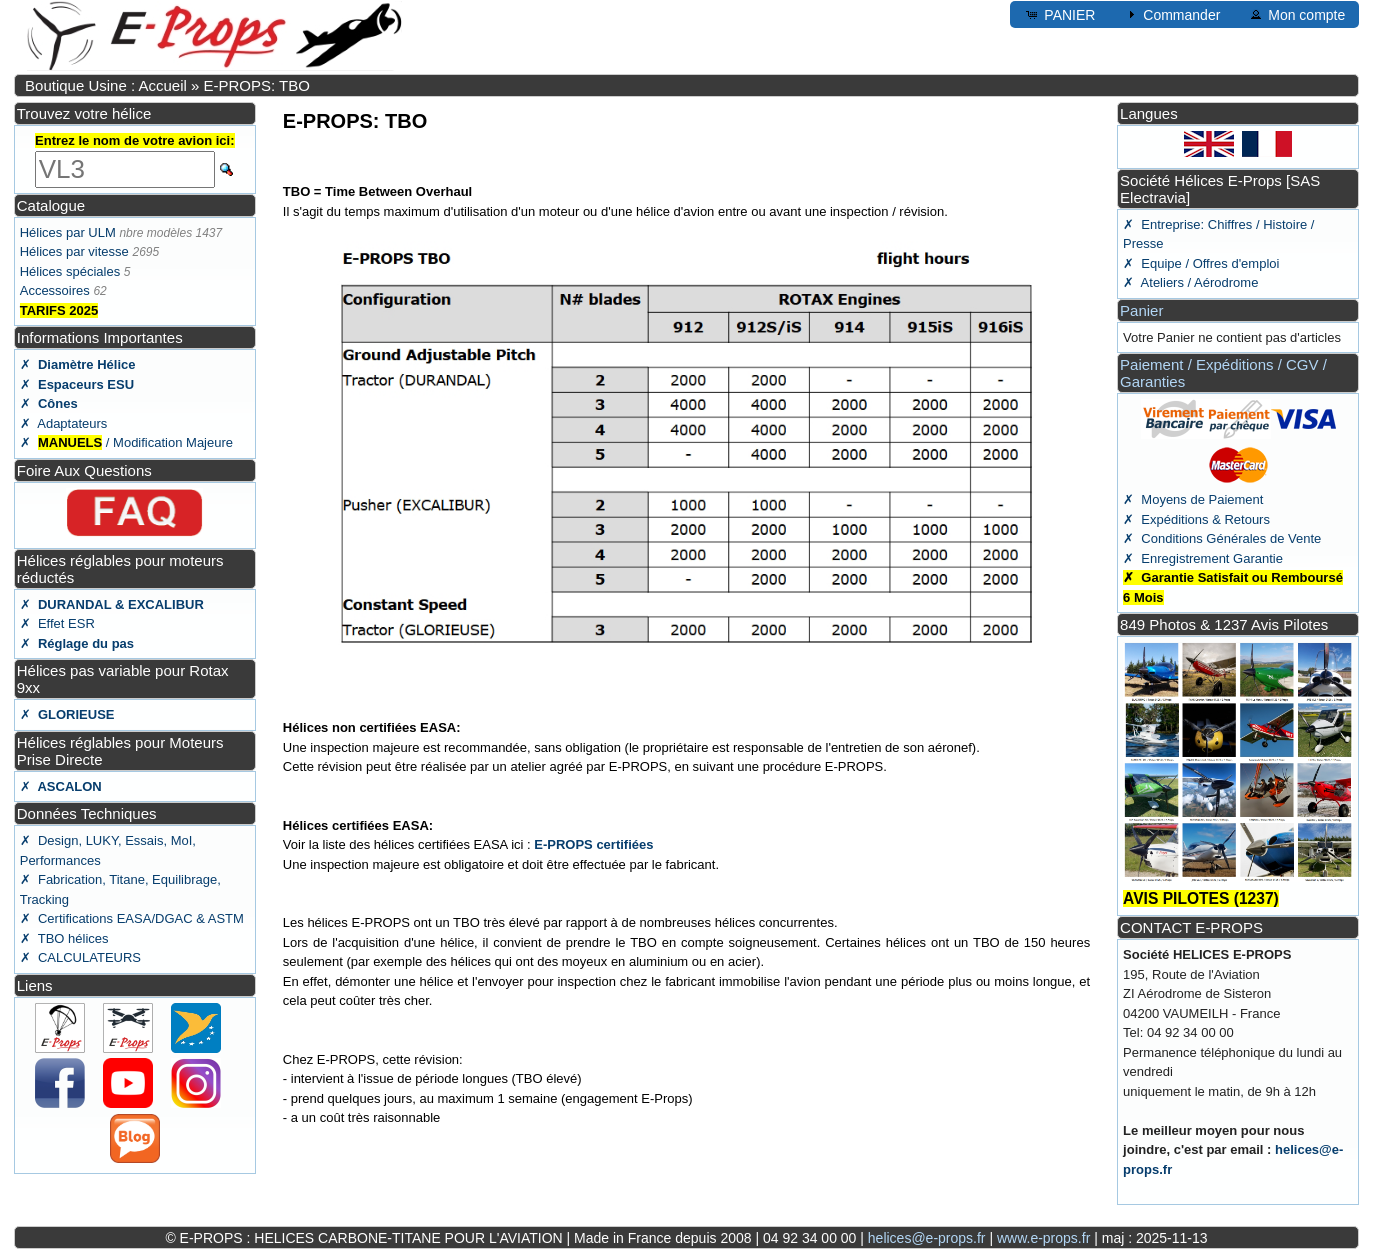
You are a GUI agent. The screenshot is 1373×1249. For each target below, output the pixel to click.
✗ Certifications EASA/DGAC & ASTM (132, 918)
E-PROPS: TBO (257, 85)
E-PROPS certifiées (593, 844)
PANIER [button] (1059, 14)
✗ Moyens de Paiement (1193, 499)
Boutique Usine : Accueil (106, 85)
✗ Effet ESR (57, 623)
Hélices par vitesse (74, 251)
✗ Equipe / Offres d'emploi (1201, 263)
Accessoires (55, 290)
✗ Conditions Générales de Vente (1222, 538)
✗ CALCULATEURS (80, 957)
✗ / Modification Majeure (126, 442)
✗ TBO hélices (64, 938)
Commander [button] (1171, 14)
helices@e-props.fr (927, 1238)
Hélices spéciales (70, 271)
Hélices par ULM (68, 232)
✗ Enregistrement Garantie (1203, 558)
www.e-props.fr (1043, 1238)
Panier (1141, 310)
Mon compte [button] (1296, 14)
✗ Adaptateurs (64, 423)
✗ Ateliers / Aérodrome (1190, 282)
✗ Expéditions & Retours (1196, 519)
